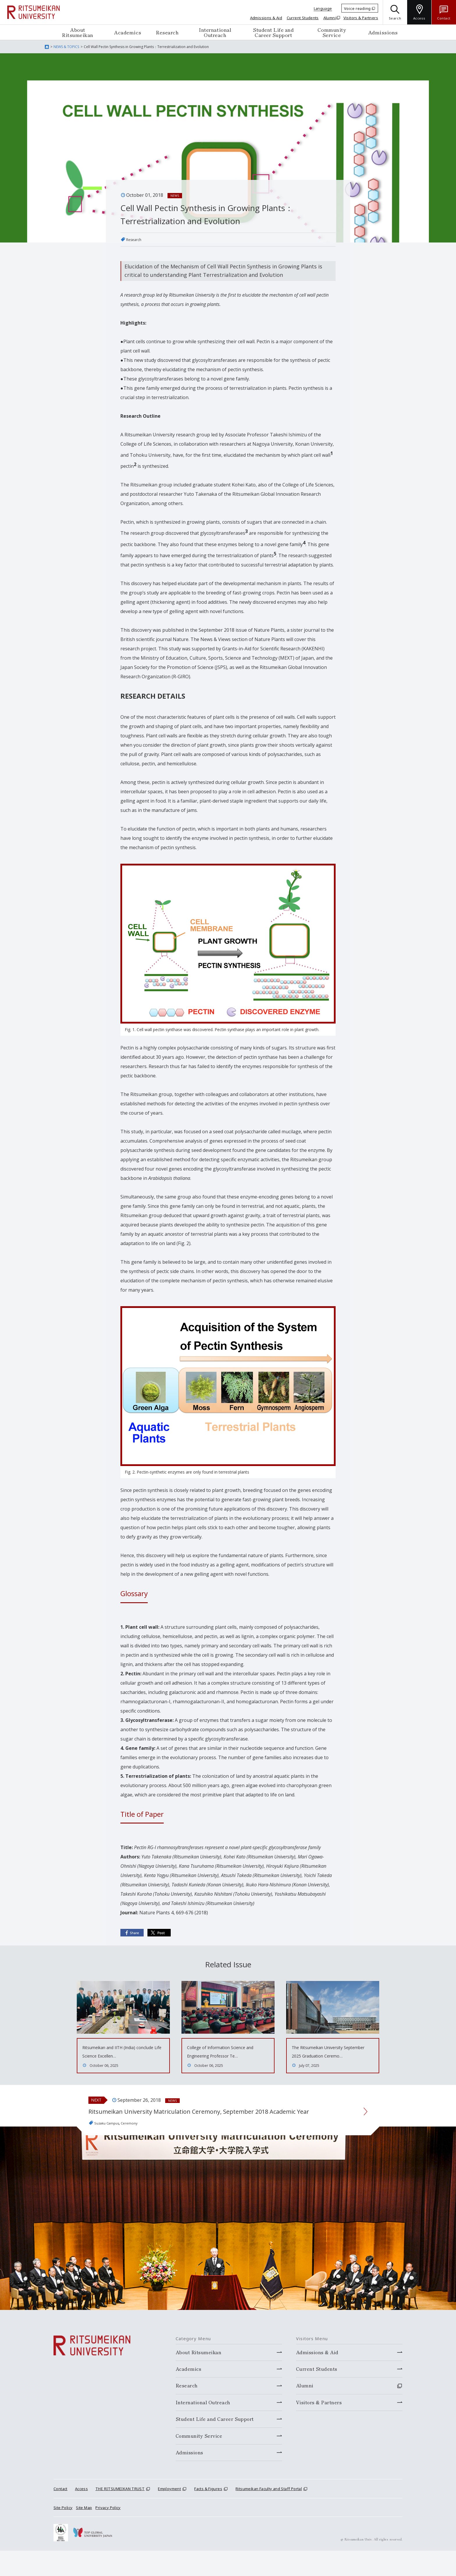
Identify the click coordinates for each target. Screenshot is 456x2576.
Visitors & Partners (360, 17)
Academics (127, 32)
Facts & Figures (208, 2514)
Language (323, 8)
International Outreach (215, 32)
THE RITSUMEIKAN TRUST (120, 2514)
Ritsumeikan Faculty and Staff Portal (269, 2514)
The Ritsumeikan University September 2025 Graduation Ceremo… (327, 2055)
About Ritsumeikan (77, 32)
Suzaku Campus (111, 2148)
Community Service (332, 32)
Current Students (303, 17)
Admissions (383, 32)
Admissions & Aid (266, 17)
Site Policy (63, 2532)
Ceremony (142, 2148)
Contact (60, 2514)
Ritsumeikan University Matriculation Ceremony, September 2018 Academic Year (212, 2128)
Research (167, 32)
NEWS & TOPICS (66, 46)
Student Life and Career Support (273, 32)
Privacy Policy (107, 2532)
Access (81, 2514)
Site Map (84, 2532)
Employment (169, 2514)
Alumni (329, 17)
